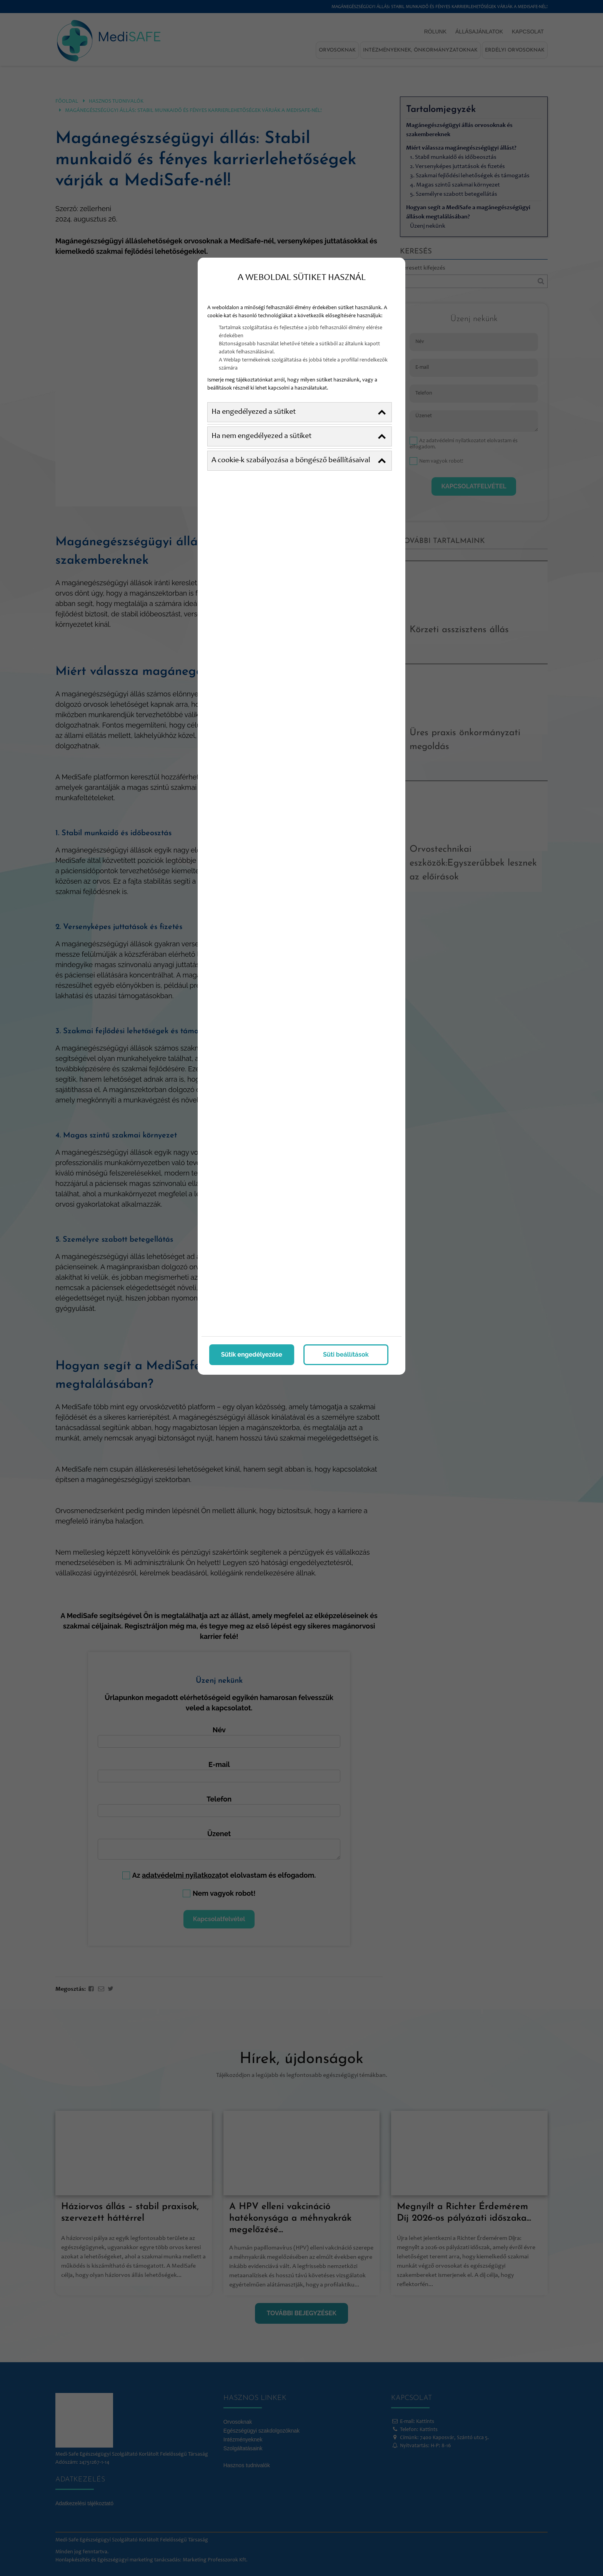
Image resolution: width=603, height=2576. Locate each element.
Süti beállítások (346, 1354)
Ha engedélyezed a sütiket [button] (299, 412)
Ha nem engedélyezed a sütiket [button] (299, 436)
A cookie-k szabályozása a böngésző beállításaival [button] (299, 460)
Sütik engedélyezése (251, 1354)
